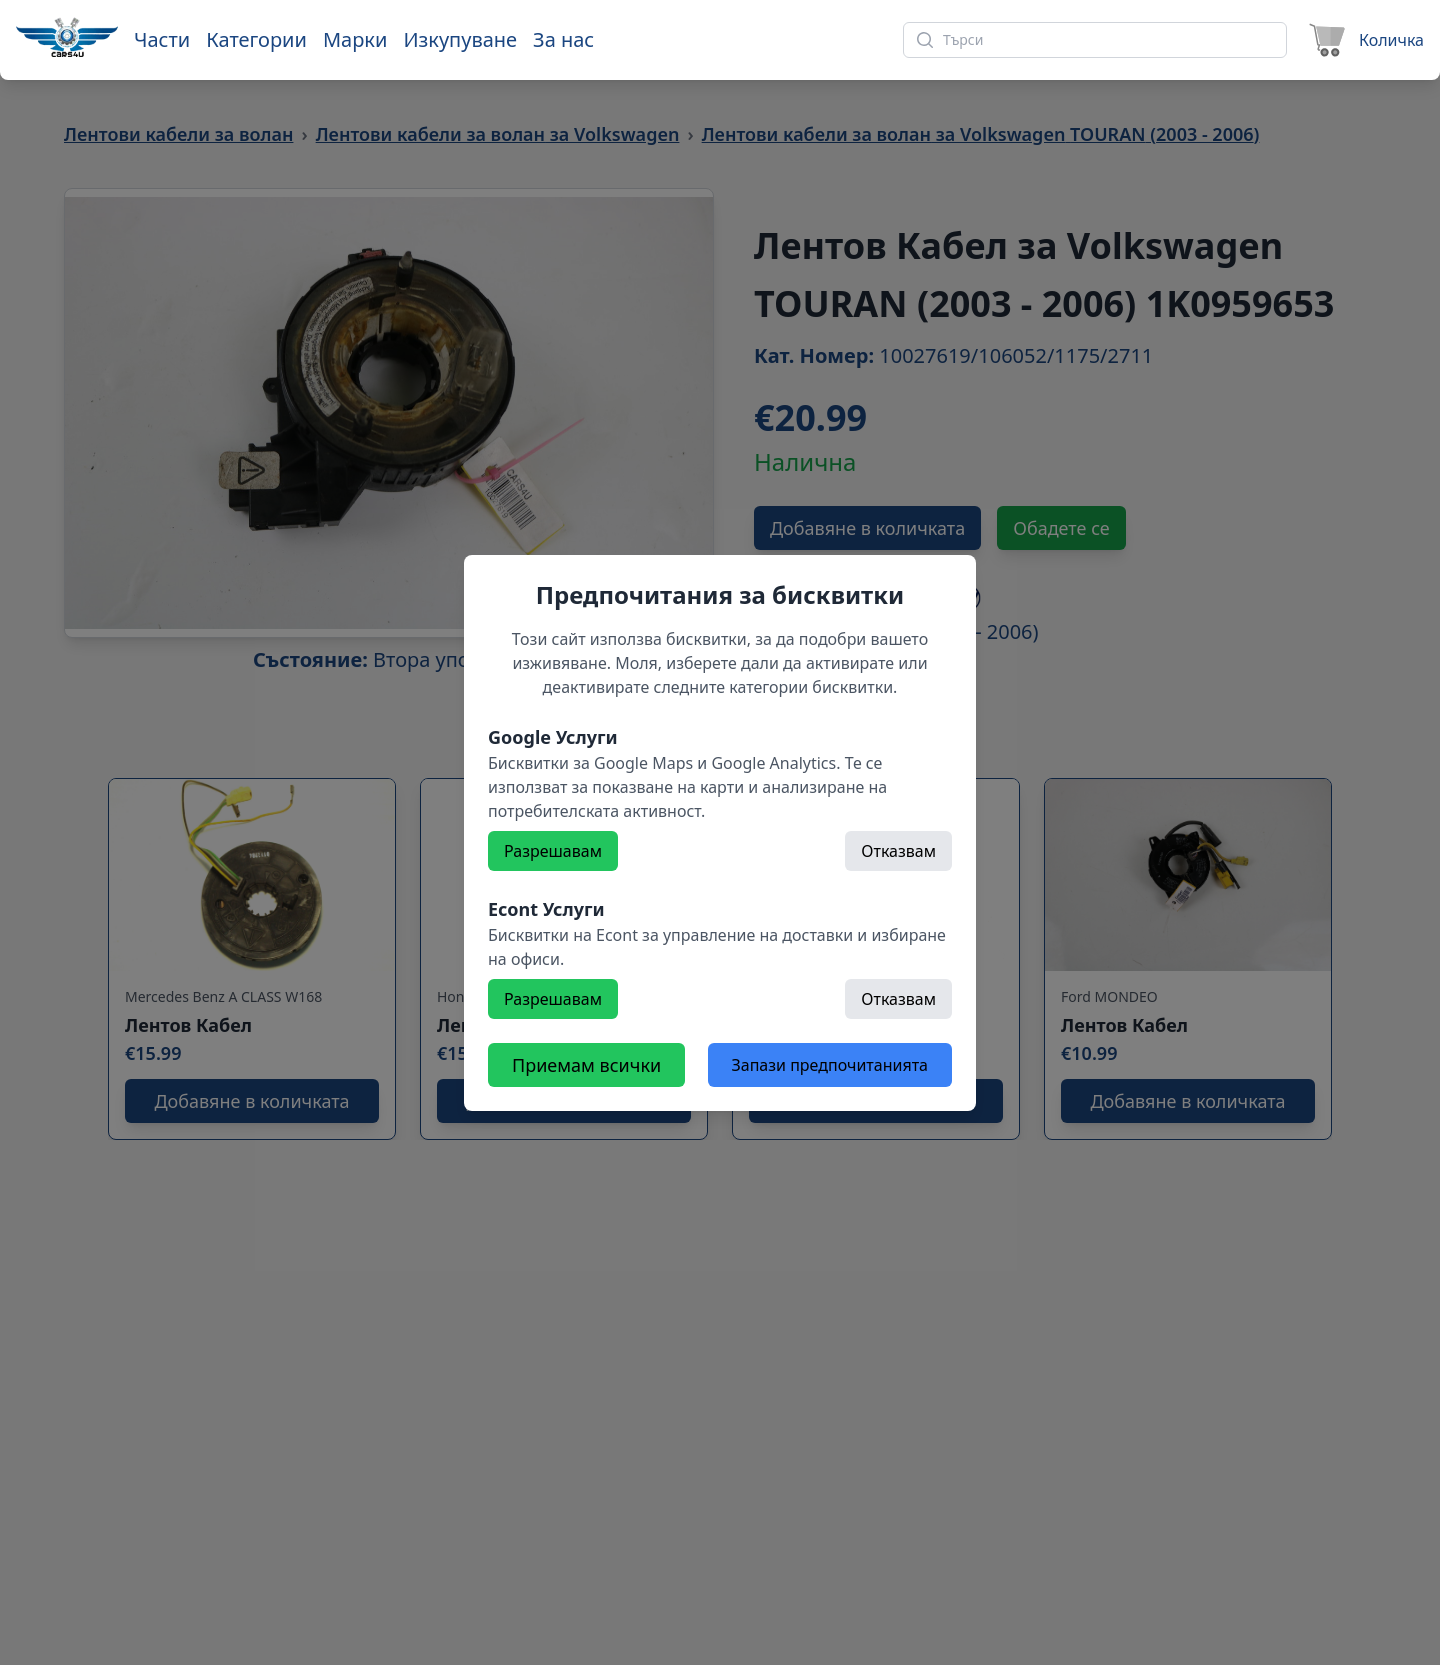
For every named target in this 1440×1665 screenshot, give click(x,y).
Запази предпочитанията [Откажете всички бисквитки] (830, 1065)
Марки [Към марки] (355, 39)
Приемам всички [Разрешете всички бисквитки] (586, 1065)
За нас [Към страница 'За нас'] (563, 39)
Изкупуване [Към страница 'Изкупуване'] (460, 39)
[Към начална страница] (67, 37)
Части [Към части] (162, 39)
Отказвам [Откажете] (898, 851)
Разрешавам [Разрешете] (553, 851)
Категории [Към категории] (256, 39)
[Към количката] (1363, 40)
